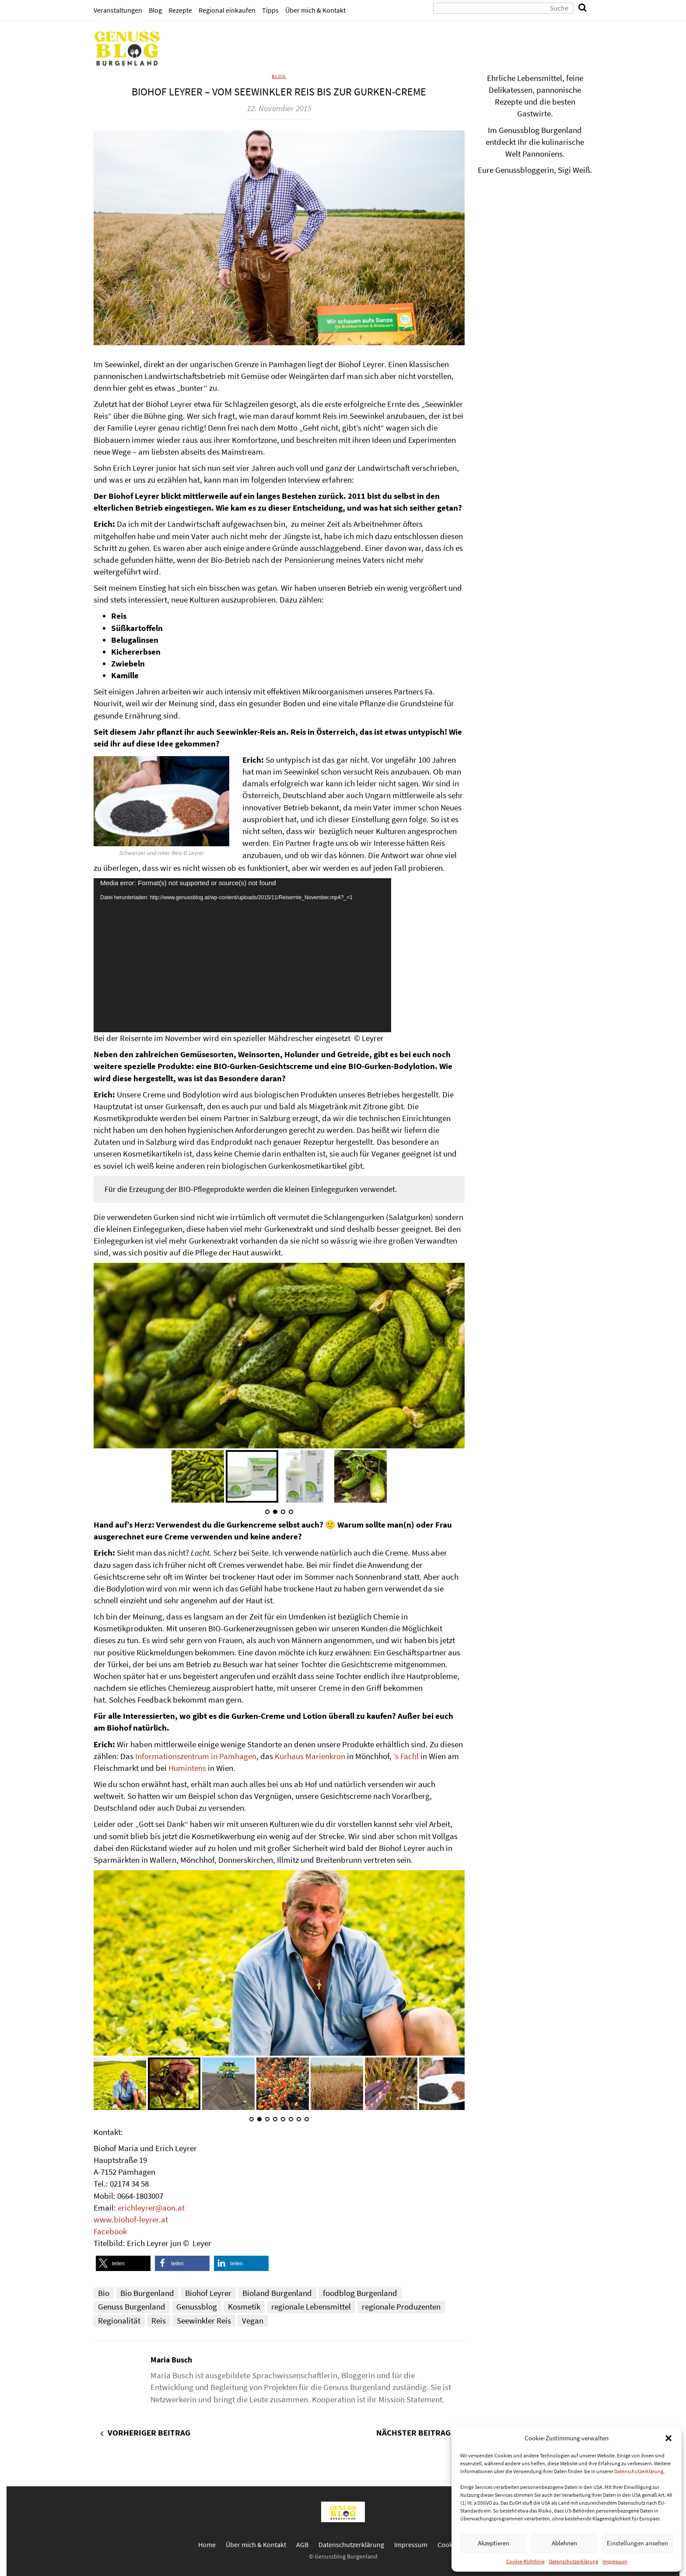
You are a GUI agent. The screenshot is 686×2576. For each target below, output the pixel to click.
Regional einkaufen (227, 10)
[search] (582, 8)
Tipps (270, 10)
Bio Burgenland (147, 2293)
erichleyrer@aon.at (151, 2207)
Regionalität (119, 2320)
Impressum (614, 2561)
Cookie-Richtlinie (525, 2561)
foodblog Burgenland (360, 2293)
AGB (302, 2544)
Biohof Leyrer (208, 2293)
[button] (668, 2438)
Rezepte (180, 10)
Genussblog (196, 2306)
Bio (103, 2293)
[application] (242, 955)
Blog (155, 10)
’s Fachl (406, 1756)
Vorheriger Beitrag (149, 2432)
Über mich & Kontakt (315, 10)
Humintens (187, 1768)
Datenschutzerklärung (638, 2471)
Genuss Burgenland (131, 2306)
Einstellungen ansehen (637, 2543)
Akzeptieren (493, 2543)
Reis (158, 2320)
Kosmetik (244, 2306)
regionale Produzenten (401, 2306)
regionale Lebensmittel (311, 2306)
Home (207, 2544)
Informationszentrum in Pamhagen (195, 1756)
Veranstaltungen (118, 10)
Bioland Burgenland (277, 2293)
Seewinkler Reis (204, 2320)
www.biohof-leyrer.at (131, 2219)
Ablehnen (564, 2543)
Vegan (252, 2320)
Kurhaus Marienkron (310, 1756)
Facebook (110, 2231)
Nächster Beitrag (413, 2432)
